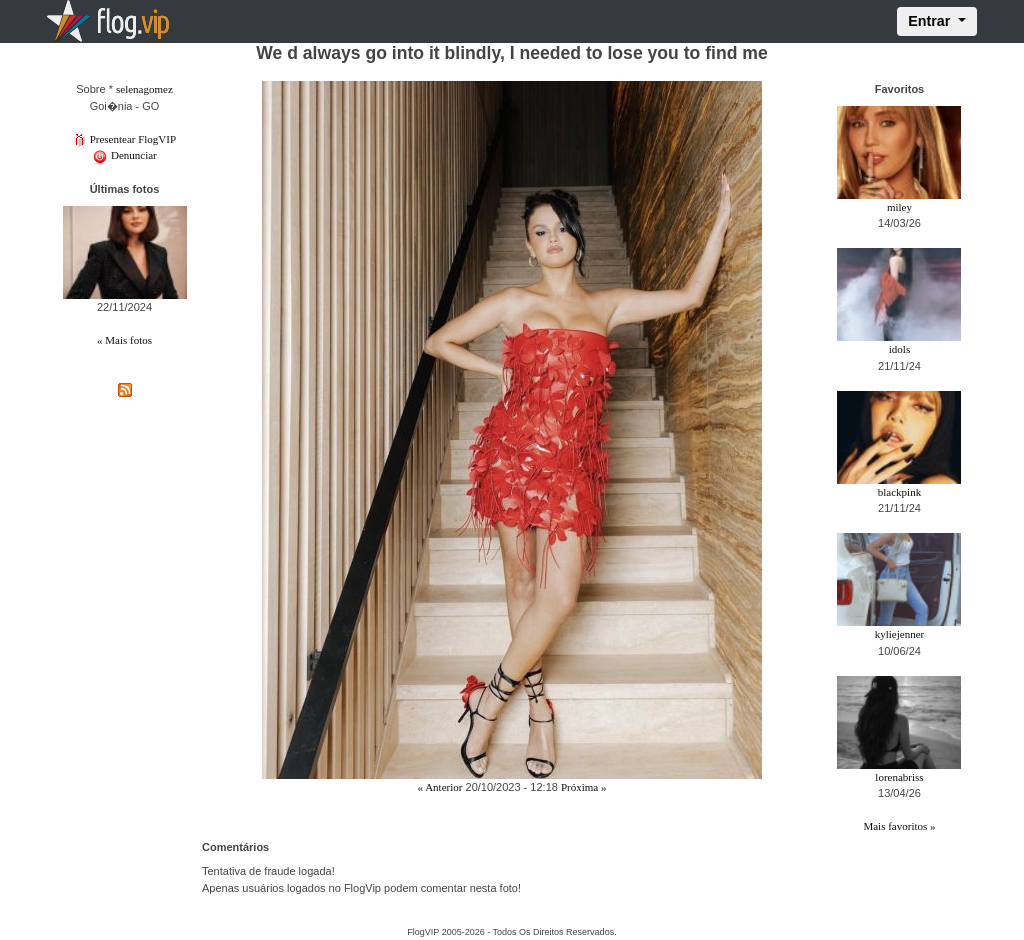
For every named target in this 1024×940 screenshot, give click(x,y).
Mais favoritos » (899, 826)
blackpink (899, 492)
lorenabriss (899, 777)
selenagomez (144, 89)
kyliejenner (899, 634)
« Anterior (440, 787)
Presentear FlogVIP (124, 139)
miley (899, 207)
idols (899, 349)
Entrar (931, 21)
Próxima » (584, 787)
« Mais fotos (124, 340)
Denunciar (124, 155)
